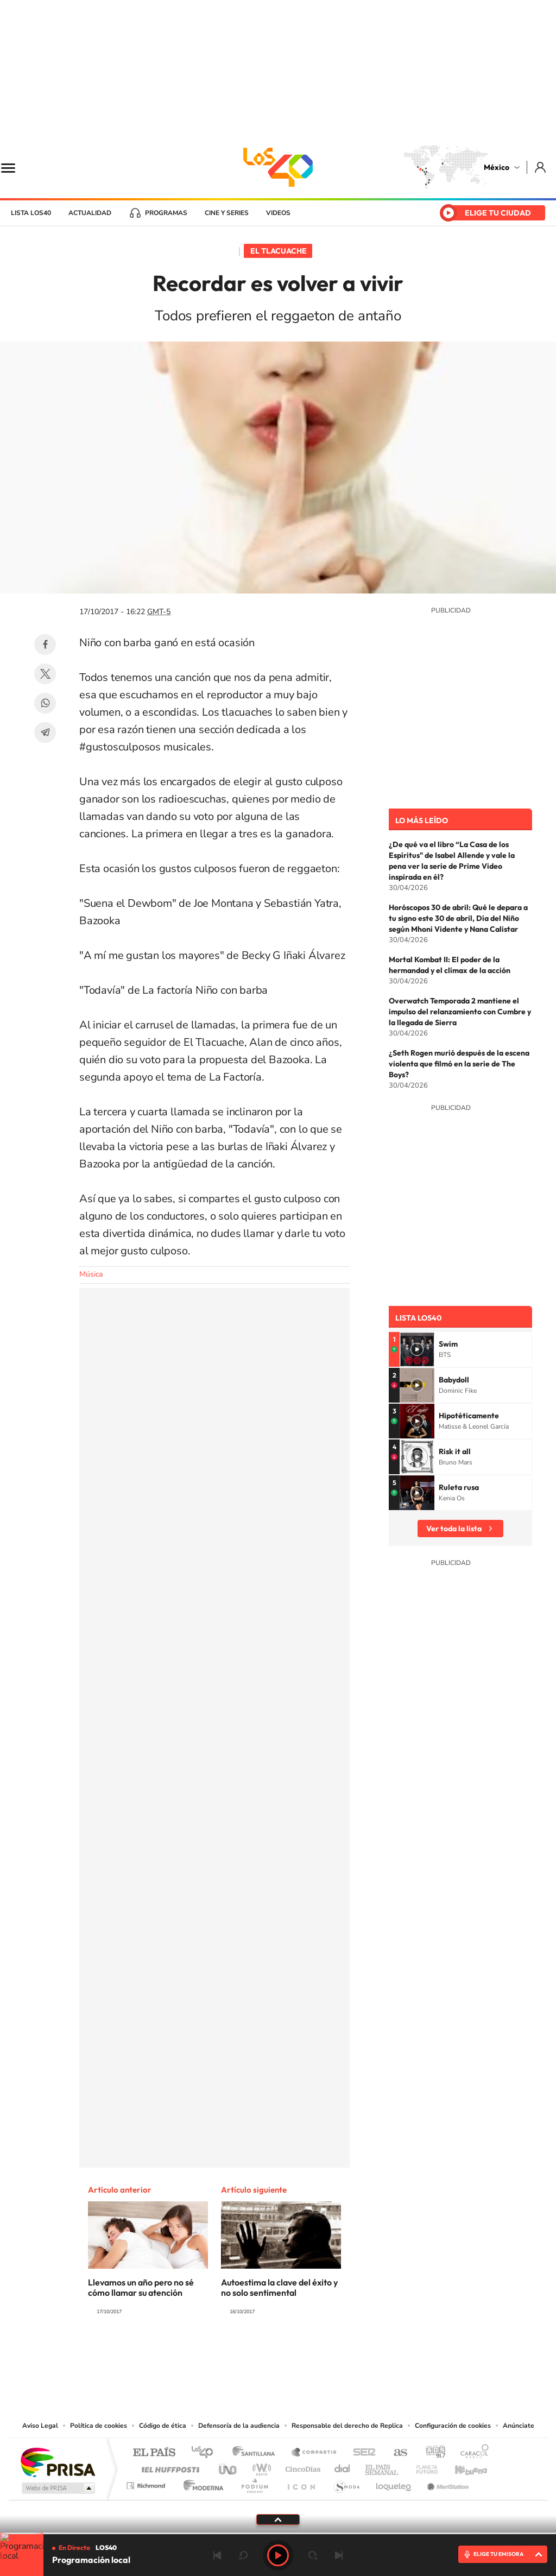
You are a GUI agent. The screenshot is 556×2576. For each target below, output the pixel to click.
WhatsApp (45, 703)
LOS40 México (278, 167)
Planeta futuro (422, 2466)
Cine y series (227, 213)
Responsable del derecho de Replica (347, 2425)
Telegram (45, 732)
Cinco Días (301, 2466)
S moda (346, 2483)
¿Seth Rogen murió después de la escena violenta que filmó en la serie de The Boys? (459, 1063)
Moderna (200, 2483)
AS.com (395, 2453)
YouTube (245, 2353)
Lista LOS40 (31, 213)
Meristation (446, 2483)
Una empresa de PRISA (57, 2461)
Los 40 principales (206, 2453)
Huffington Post (168, 2466)
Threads (332, 2353)
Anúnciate (518, 2425)
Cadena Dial (342, 2466)
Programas (166, 213)
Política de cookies (98, 2425)
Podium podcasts (254, 2483)
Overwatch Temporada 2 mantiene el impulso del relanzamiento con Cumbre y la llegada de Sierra (460, 1011)
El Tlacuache (278, 251)
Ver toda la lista (454, 1528)
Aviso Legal (40, 2425)
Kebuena (461, 2466)
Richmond (147, 2483)
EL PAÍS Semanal (382, 2466)
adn (431, 2453)
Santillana (257, 2453)
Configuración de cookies (453, 2425)
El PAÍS (153, 2453)
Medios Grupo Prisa (57, 2488)
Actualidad (89, 213)
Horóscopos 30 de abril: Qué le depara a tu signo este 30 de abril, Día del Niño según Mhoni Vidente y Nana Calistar (458, 918)
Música (91, 1274)
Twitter (45, 674)
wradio (260, 2466)
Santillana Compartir (314, 2453)
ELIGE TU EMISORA (498, 2554)
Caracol (471, 2453)
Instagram (267, 2353)
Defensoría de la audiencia (239, 2425)
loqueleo (394, 2483)
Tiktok (223, 2353)
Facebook (45, 644)
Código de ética (162, 2425)
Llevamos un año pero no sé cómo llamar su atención (141, 2287)
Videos (278, 213)
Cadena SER (361, 2453)
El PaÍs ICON (301, 2483)
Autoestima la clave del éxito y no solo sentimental (279, 2287)
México (496, 167)
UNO (228, 2466)
